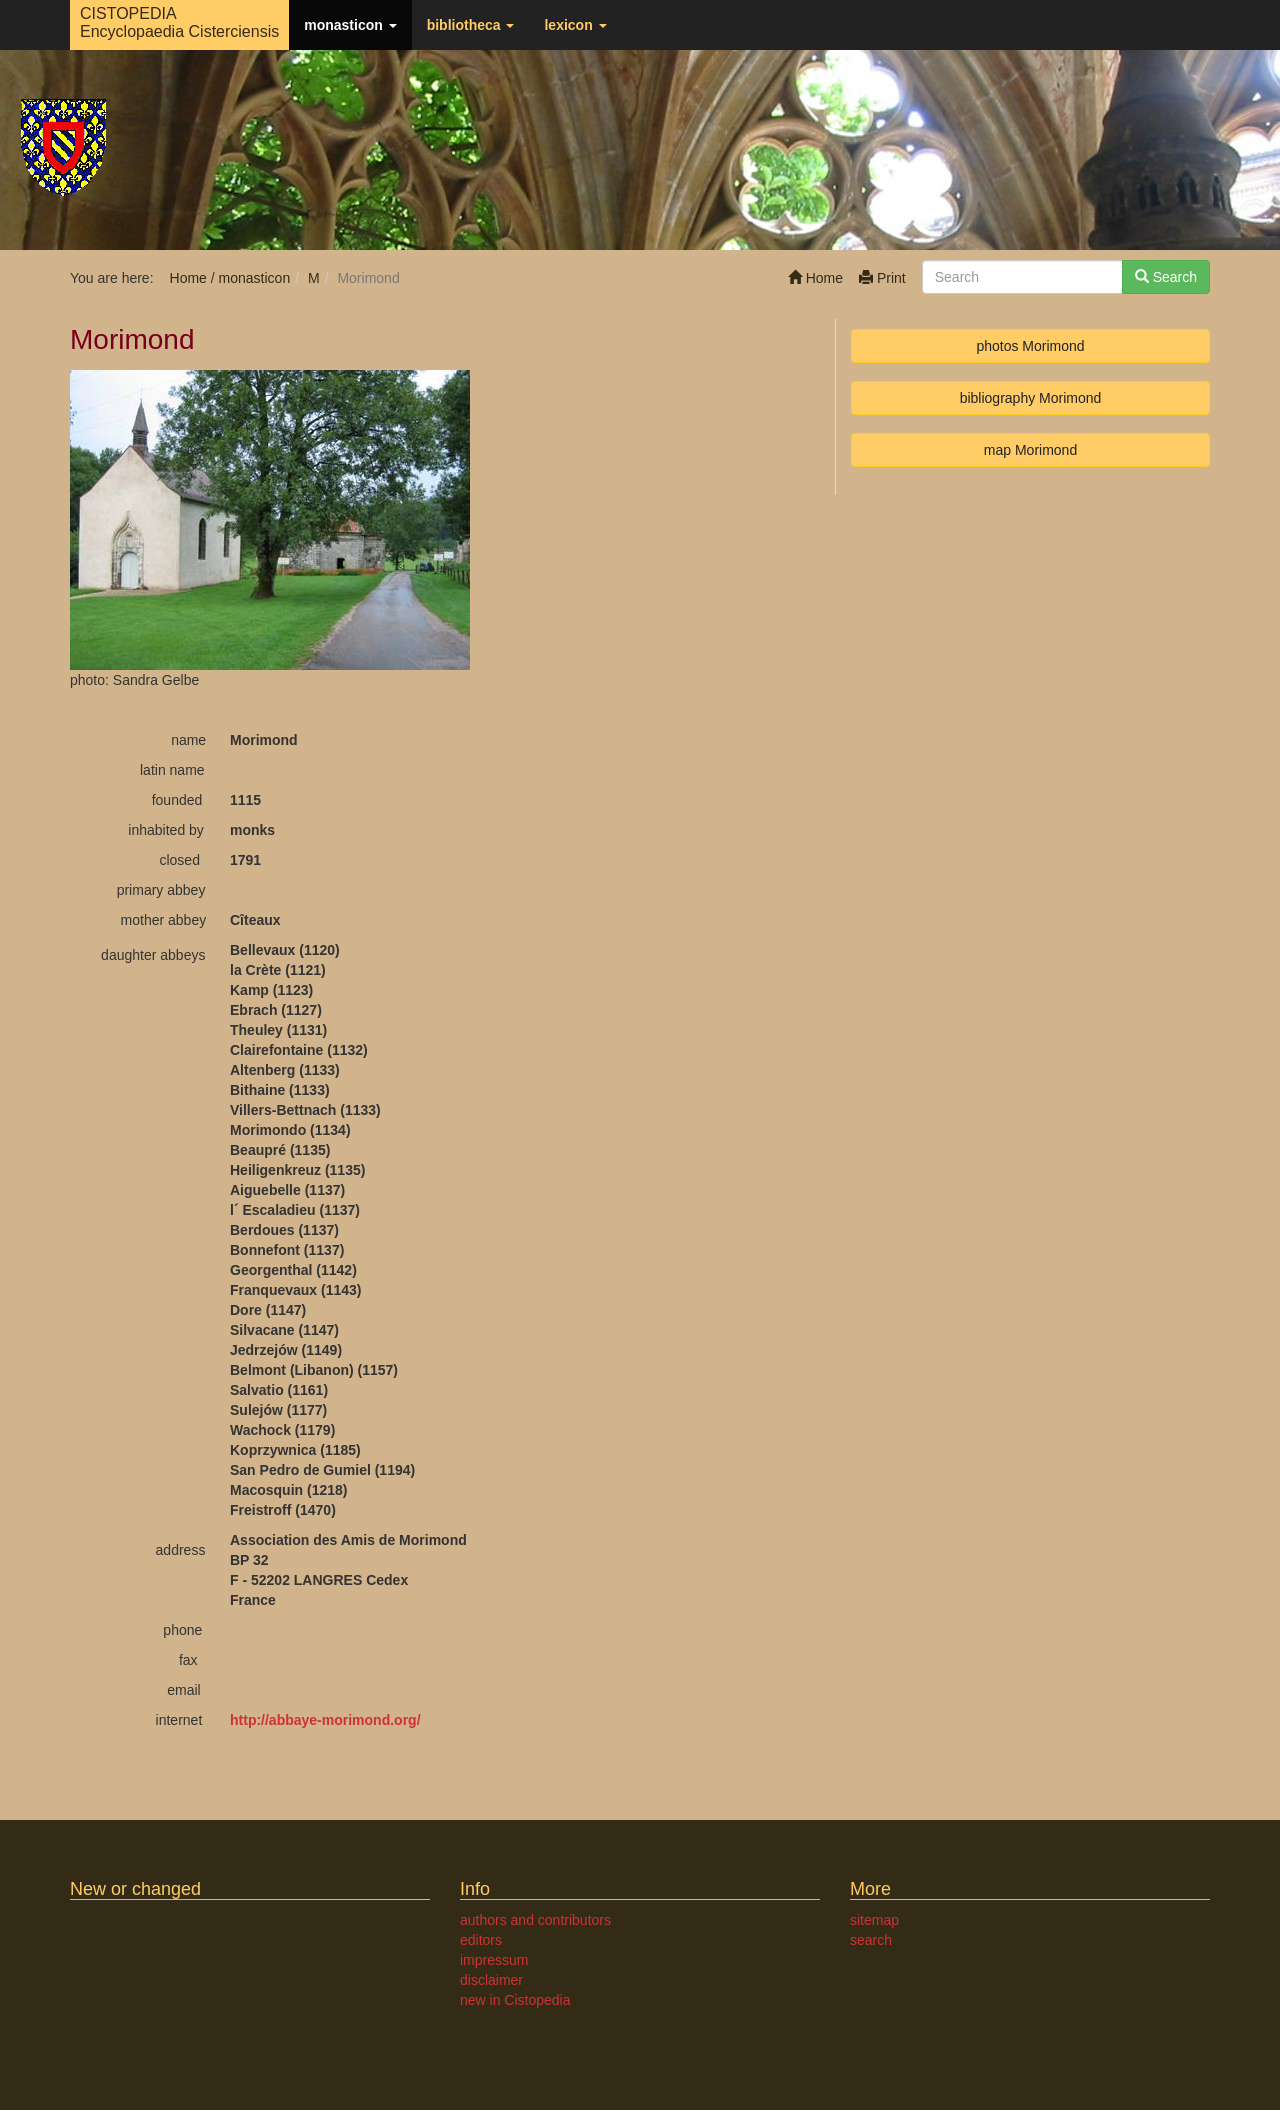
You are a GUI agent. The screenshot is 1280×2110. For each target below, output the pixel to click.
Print (882, 278)
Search (1166, 277)
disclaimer (491, 1980)
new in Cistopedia (515, 2000)
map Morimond (1030, 450)
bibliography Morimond (1031, 398)
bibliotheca (471, 25)
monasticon (350, 25)
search (871, 1940)
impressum (494, 1960)
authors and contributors (535, 1920)
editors (481, 1940)
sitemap (874, 1920)
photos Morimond (1030, 346)
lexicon (575, 25)
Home (815, 278)
